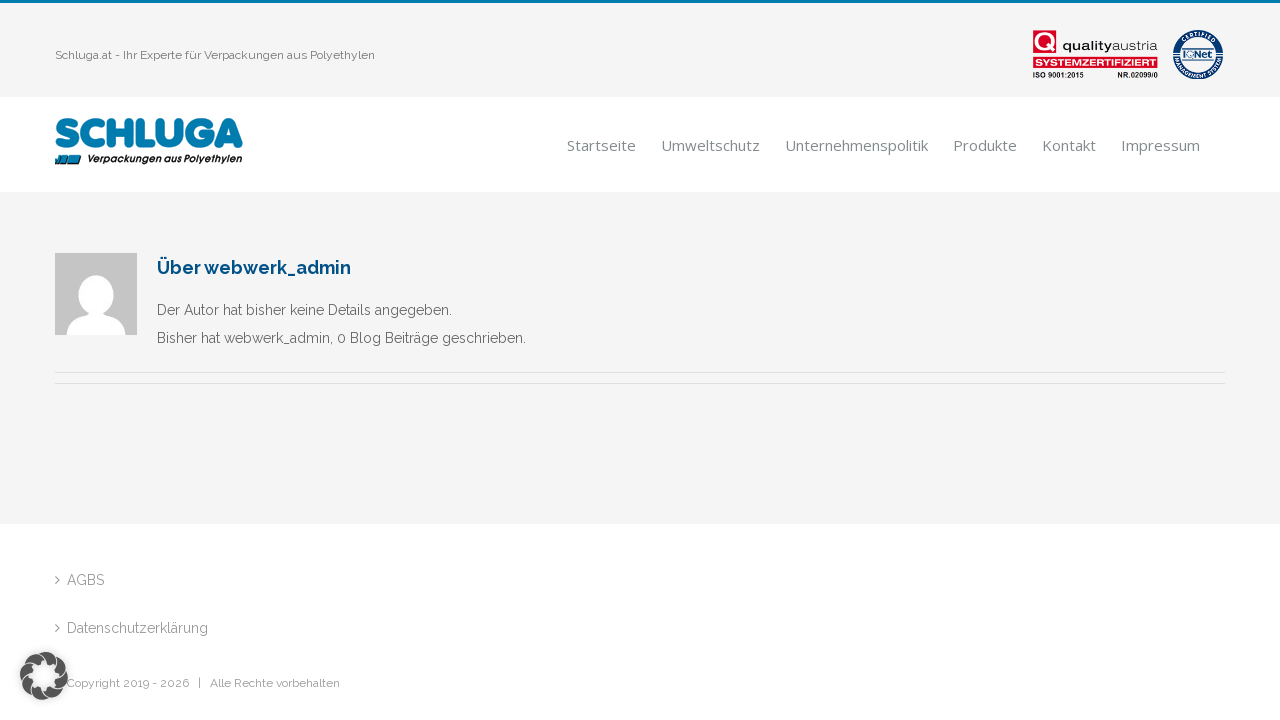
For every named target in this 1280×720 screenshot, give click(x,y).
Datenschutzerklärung (137, 628)
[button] (44, 676)
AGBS (85, 580)
